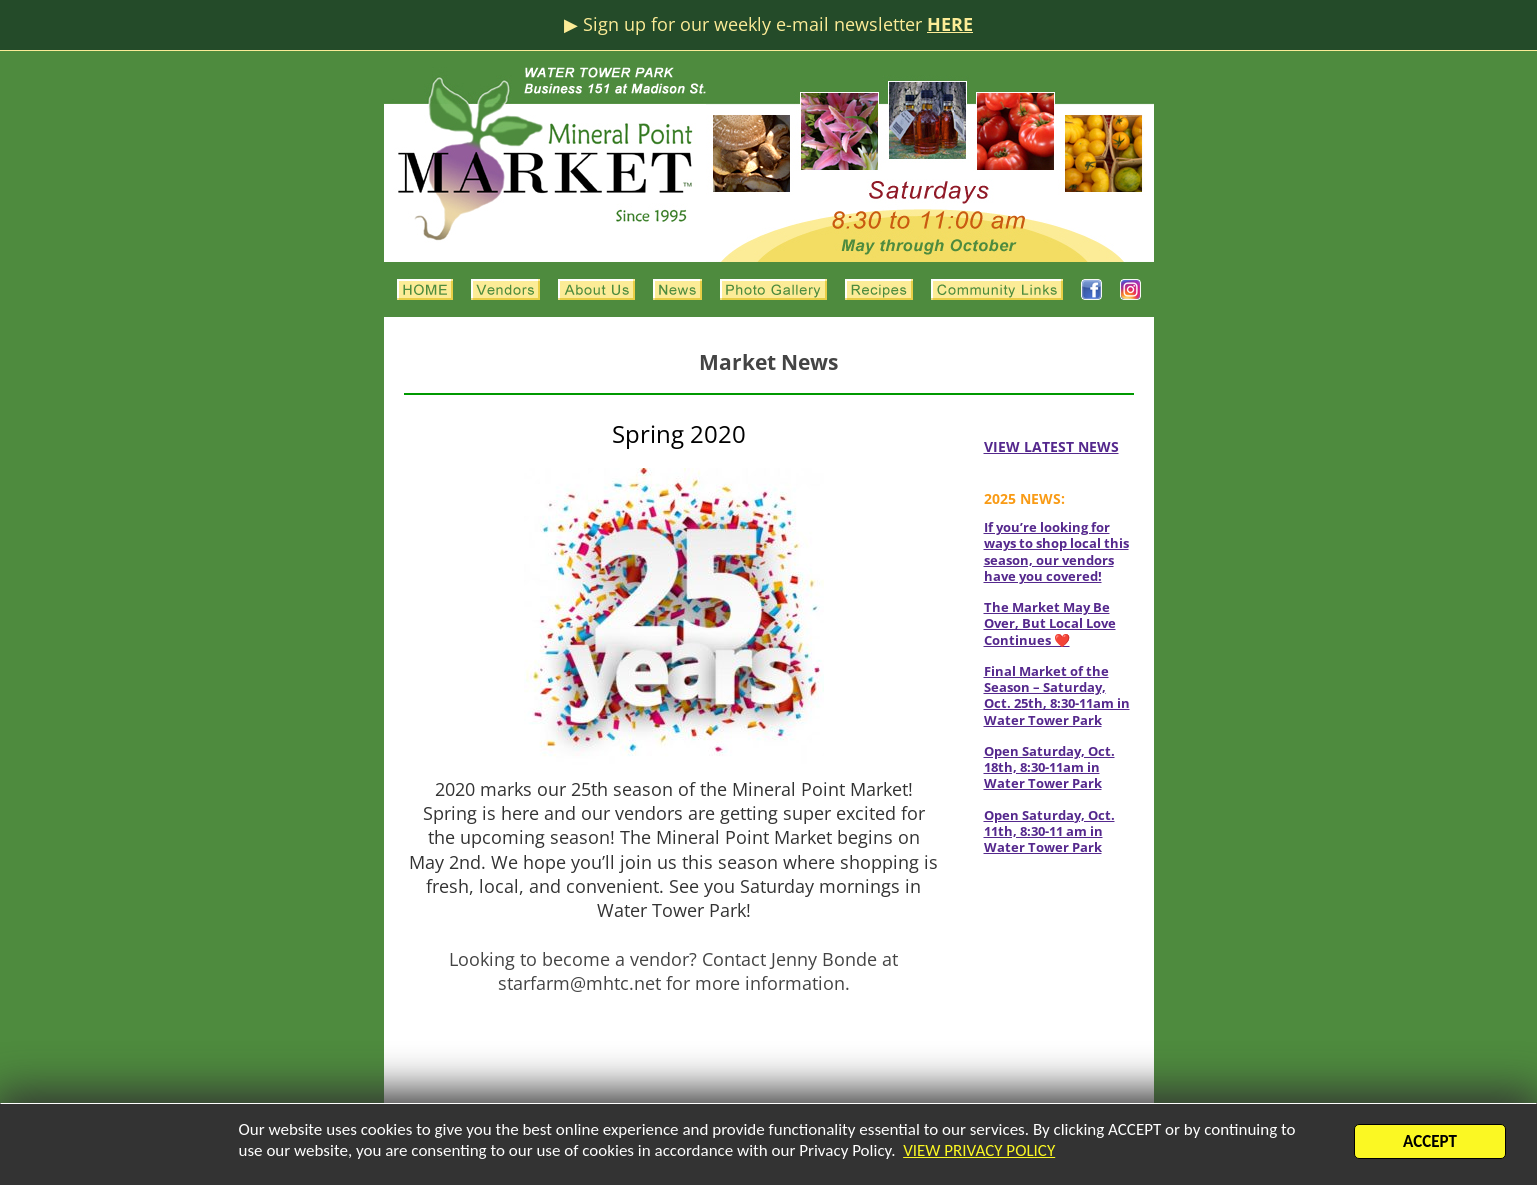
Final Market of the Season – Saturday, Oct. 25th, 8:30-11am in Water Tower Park (1057, 695)
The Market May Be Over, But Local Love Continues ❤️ (1050, 623)
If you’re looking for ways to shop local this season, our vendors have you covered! (1056, 551)
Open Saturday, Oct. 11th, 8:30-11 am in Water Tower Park (1049, 831)
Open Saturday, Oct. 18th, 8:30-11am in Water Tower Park (1049, 767)
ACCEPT (1430, 1144)
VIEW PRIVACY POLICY (979, 1153)
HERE (950, 24)
